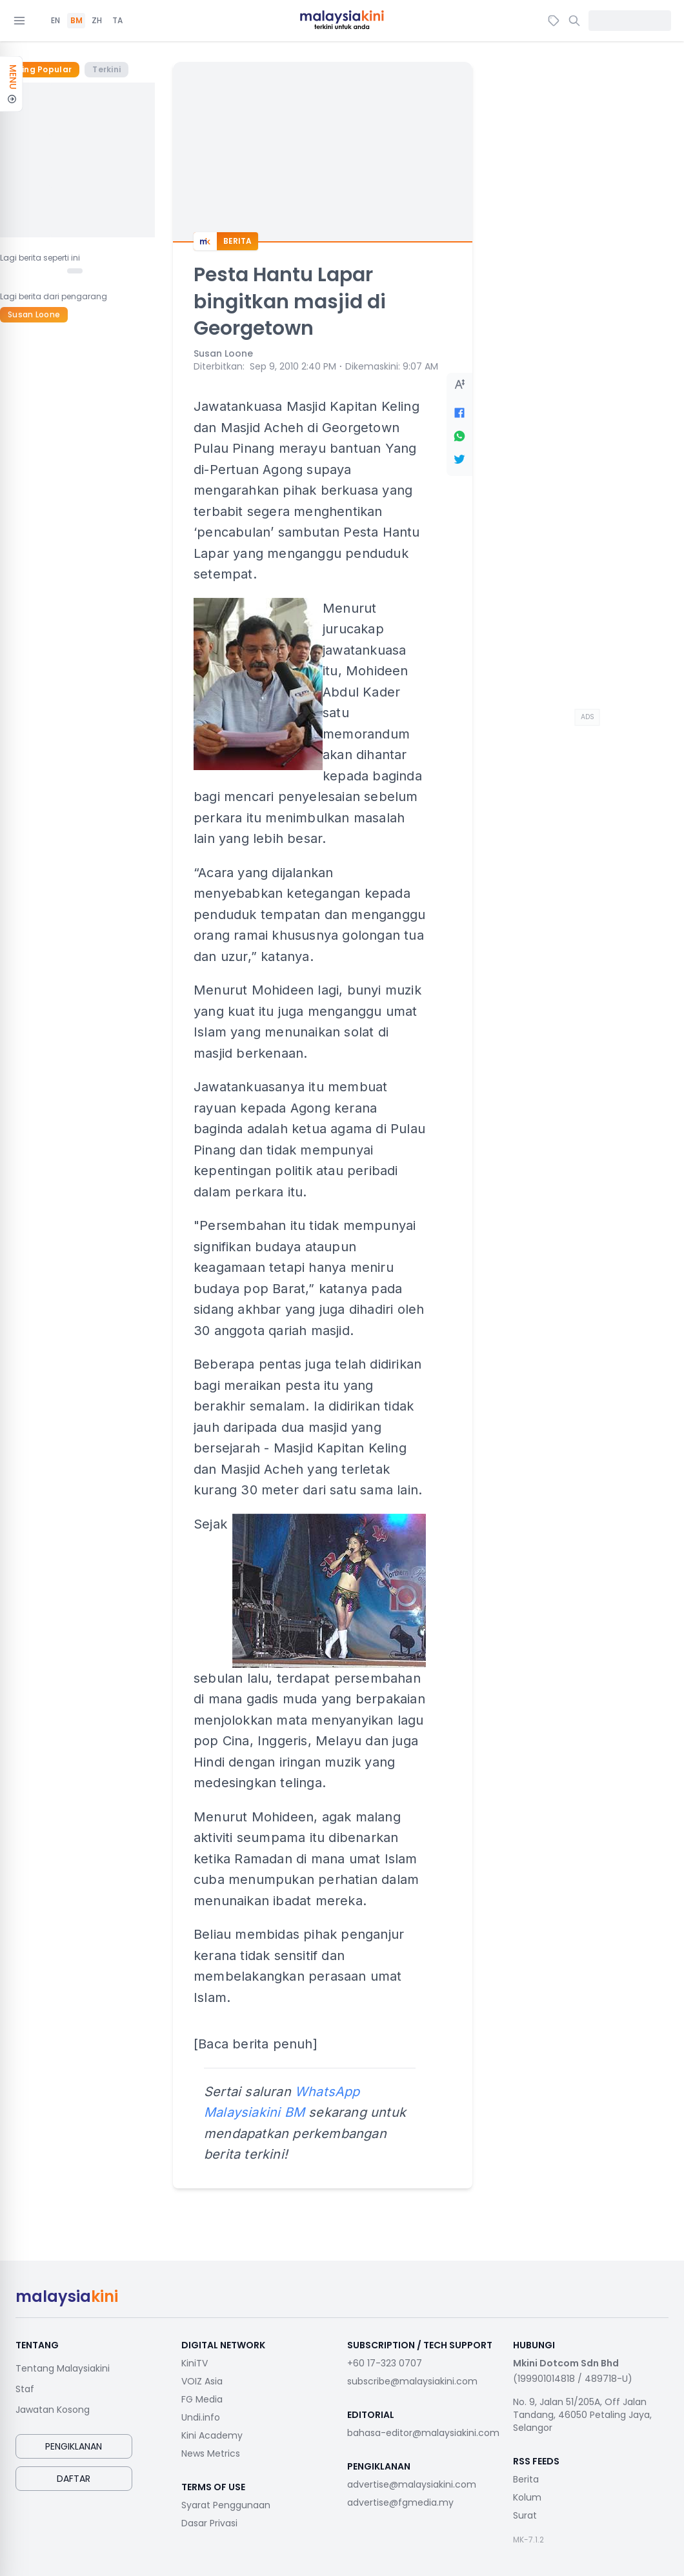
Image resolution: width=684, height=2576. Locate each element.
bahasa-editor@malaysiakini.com (423, 2432)
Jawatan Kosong (52, 2409)
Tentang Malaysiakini (62, 2368)
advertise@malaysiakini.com (411, 2484)
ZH (97, 20)
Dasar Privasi (209, 2523)
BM (76, 20)
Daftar (73, 2478)
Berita (526, 2479)
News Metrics (210, 2453)
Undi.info (200, 2417)
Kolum (527, 2497)
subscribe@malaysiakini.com (412, 2381)
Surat (525, 2515)
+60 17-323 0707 (384, 2363)
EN (55, 20)
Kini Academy (212, 2435)
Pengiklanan (73, 2446)
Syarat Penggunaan (225, 2505)
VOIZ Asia (202, 2381)
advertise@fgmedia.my (400, 2502)
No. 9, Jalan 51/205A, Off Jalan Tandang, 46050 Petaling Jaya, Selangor (582, 2414)
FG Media (202, 2399)
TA (117, 20)
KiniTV (194, 2363)
